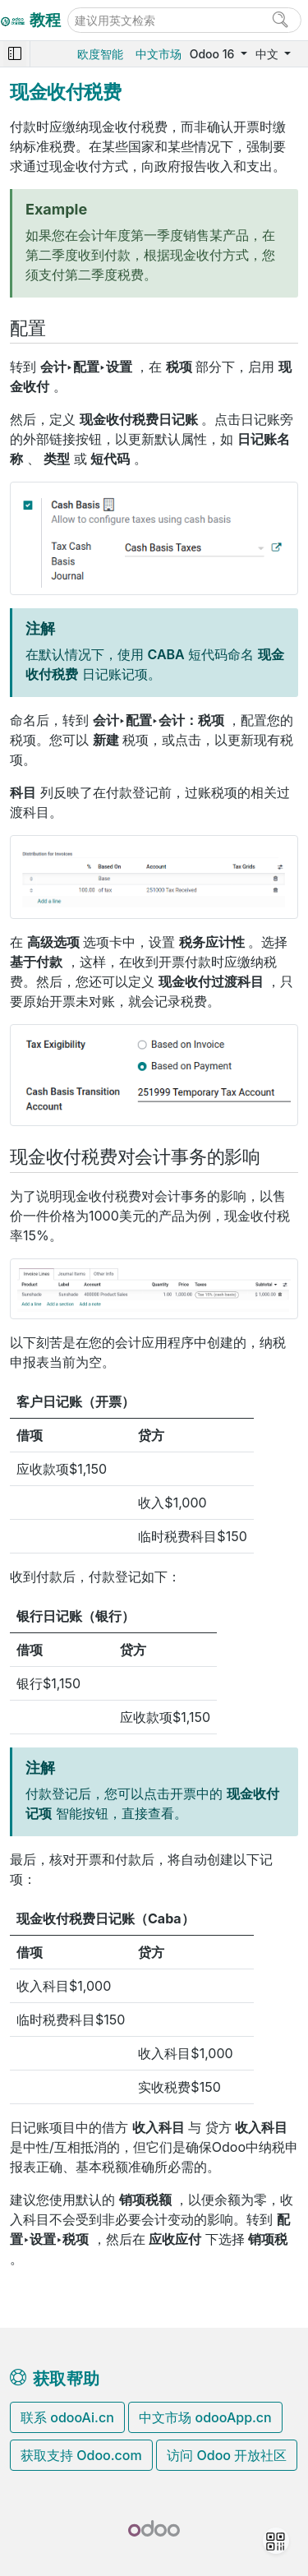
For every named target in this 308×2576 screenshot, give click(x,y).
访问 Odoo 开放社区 (227, 2455)
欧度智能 (100, 54)
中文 (268, 54)
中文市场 (159, 54)
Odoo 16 (213, 54)
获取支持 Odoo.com (81, 2455)
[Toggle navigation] (14, 54)
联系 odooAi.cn (67, 2417)
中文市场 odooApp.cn (205, 2417)
